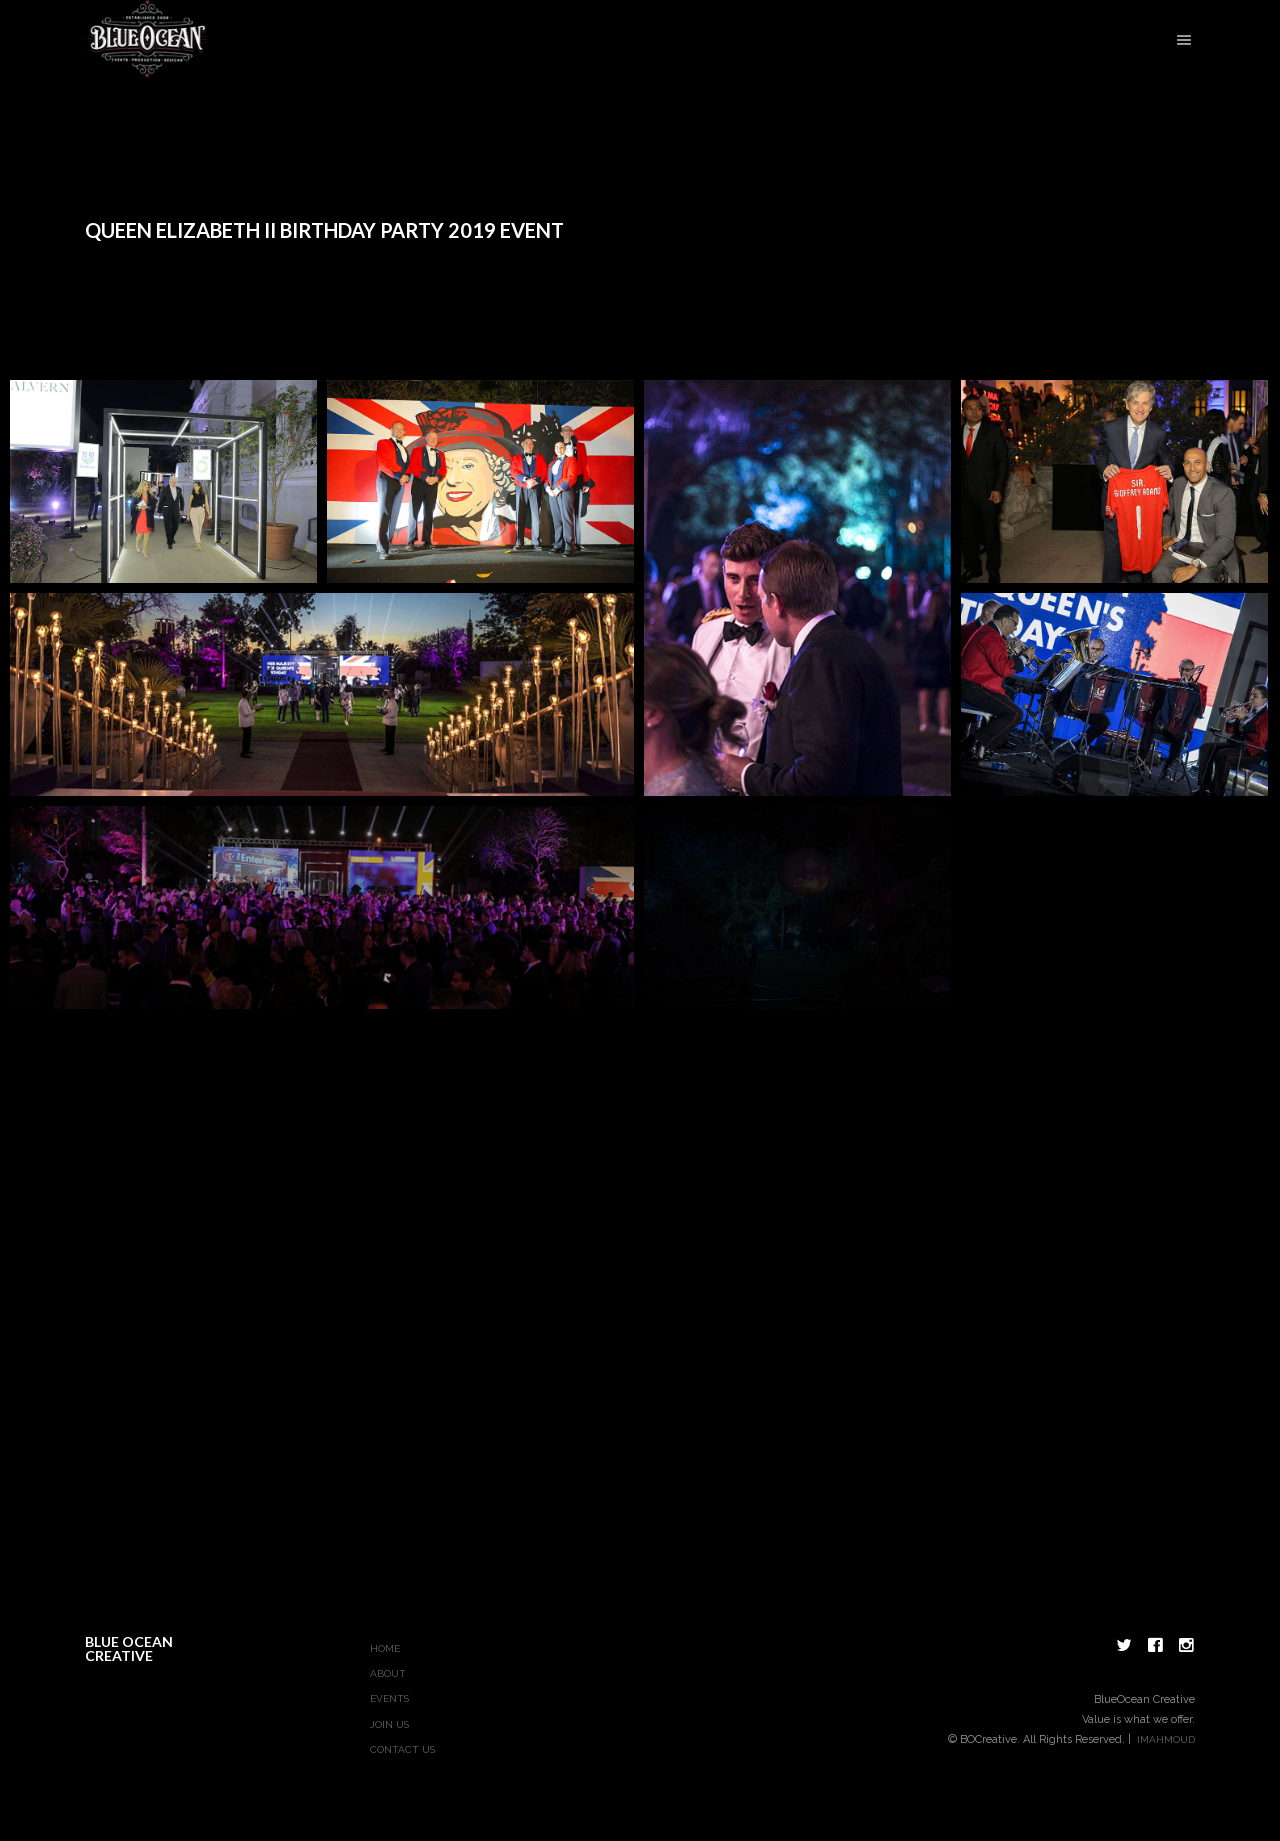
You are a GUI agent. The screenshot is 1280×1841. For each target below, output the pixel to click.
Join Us (389, 1724)
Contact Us (402, 1749)
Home (385, 1648)
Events (389, 1698)
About (388, 1673)
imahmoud (1166, 1739)
